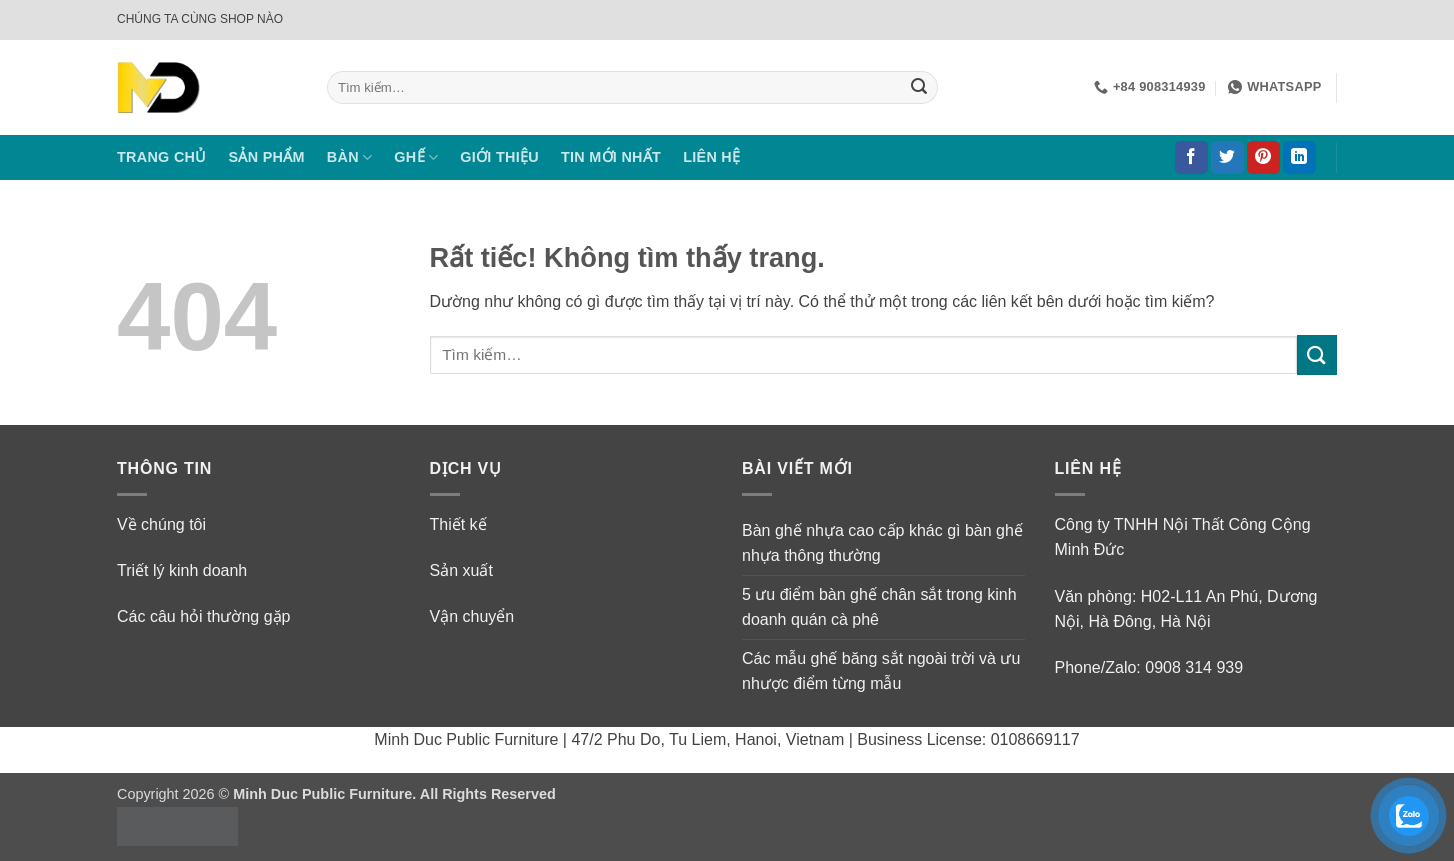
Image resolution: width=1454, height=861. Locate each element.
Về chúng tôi (161, 524)
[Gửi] (919, 88)
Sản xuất (461, 570)
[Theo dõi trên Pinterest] (1263, 158)
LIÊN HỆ (711, 157)
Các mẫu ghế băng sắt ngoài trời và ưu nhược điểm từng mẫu (881, 671)
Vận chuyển (472, 616)
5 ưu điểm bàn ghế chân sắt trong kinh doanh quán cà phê (879, 607)
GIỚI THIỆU (499, 157)
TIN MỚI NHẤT (611, 157)
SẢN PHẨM (267, 157)
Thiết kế (458, 524)
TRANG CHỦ (162, 157)
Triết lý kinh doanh (182, 570)
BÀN (350, 157)
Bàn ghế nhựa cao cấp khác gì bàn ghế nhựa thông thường (882, 543)
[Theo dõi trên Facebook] (1191, 158)
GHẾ (416, 157)
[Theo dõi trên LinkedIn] (1299, 158)
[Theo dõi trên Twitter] (1227, 158)
